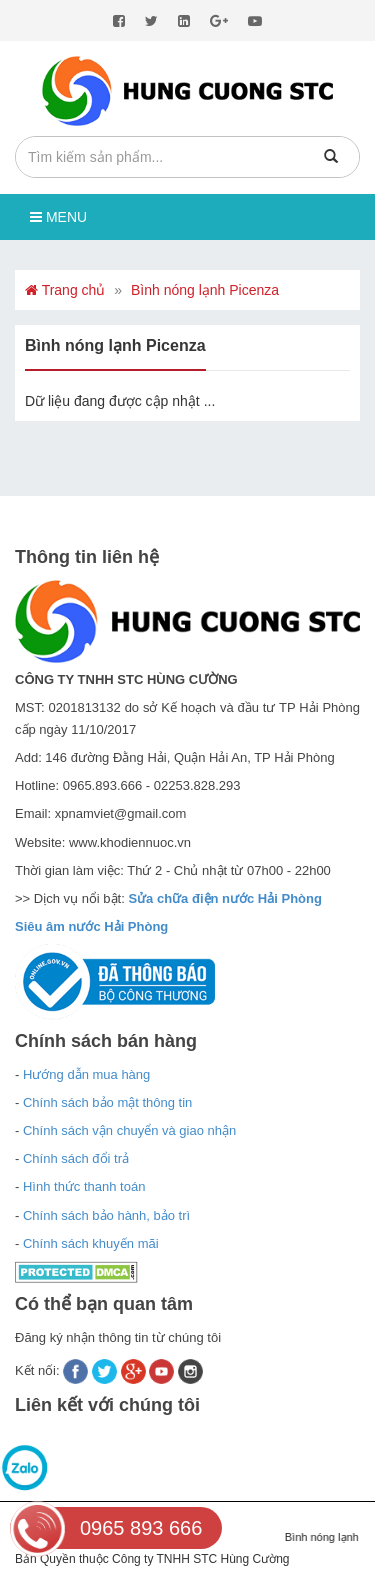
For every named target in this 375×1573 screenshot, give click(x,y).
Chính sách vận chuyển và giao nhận (129, 1130)
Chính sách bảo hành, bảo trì (106, 1215)
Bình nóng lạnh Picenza (205, 290)
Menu (58, 217)
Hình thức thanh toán (84, 1186)
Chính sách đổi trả (76, 1158)
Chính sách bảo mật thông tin (107, 1102)
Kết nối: (39, 1370)
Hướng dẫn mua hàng (86, 1074)
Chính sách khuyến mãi (91, 1243)
